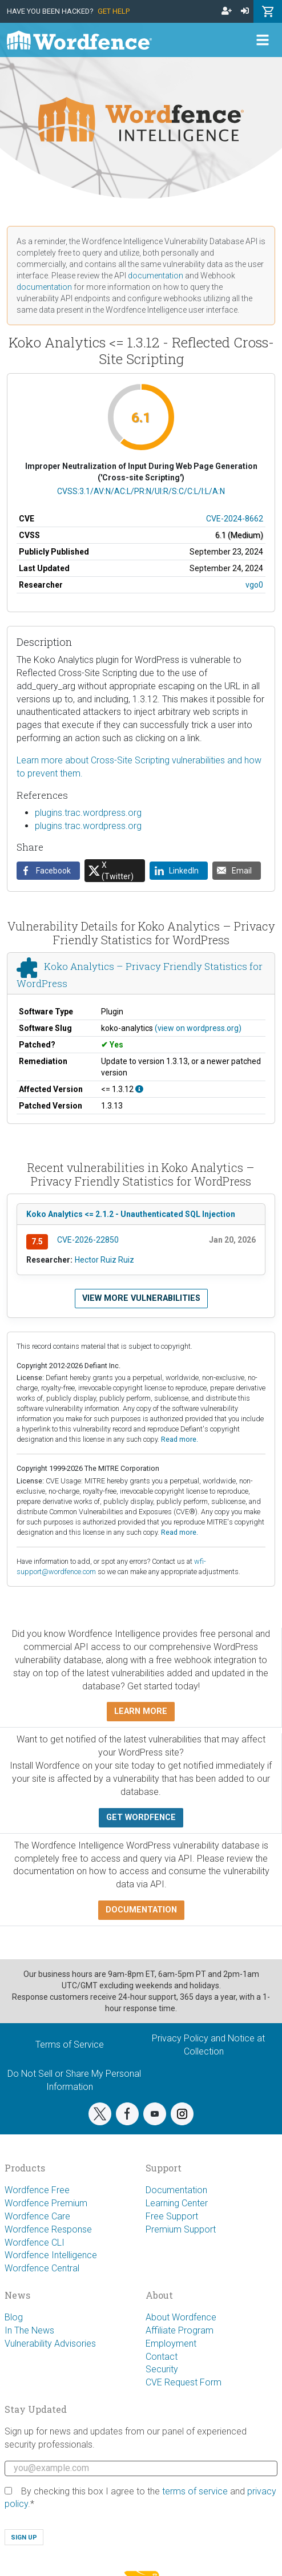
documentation (155, 275)
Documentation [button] (141, 1910)
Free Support (172, 2216)
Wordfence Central (42, 2268)
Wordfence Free (37, 2190)
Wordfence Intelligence (51, 2255)
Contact (162, 2356)
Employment (171, 2343)
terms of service (195, 2491)
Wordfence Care (37, 2216)
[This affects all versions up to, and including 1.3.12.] (139, 1089)
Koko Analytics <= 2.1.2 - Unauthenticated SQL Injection (130, 1214)
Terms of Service (69, 2044)
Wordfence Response (48, 2229)
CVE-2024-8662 (234, 518)
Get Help (114, 11)
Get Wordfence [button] (141, 1817)
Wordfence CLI (35, 2242)
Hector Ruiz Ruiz (104, 1259)
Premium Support (181, 2229)
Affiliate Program (179, 2330)
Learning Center (177, 2203)
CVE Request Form (183, 2382)
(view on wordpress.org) (198, 1028)
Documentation (176, 2190)
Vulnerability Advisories (50, 2343)
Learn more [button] (140, 1711)
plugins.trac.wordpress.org (88, 812)
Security (162, 2369)
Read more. (179, 1439)
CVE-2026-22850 (88, 1239)
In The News (29, 2330)
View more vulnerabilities (141, 1298)
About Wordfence (181, 2317)
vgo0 (254, 584)
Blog (14, 2317)
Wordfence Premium (46, 2203)
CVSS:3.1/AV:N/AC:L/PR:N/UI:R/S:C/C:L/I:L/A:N (141, 491)
